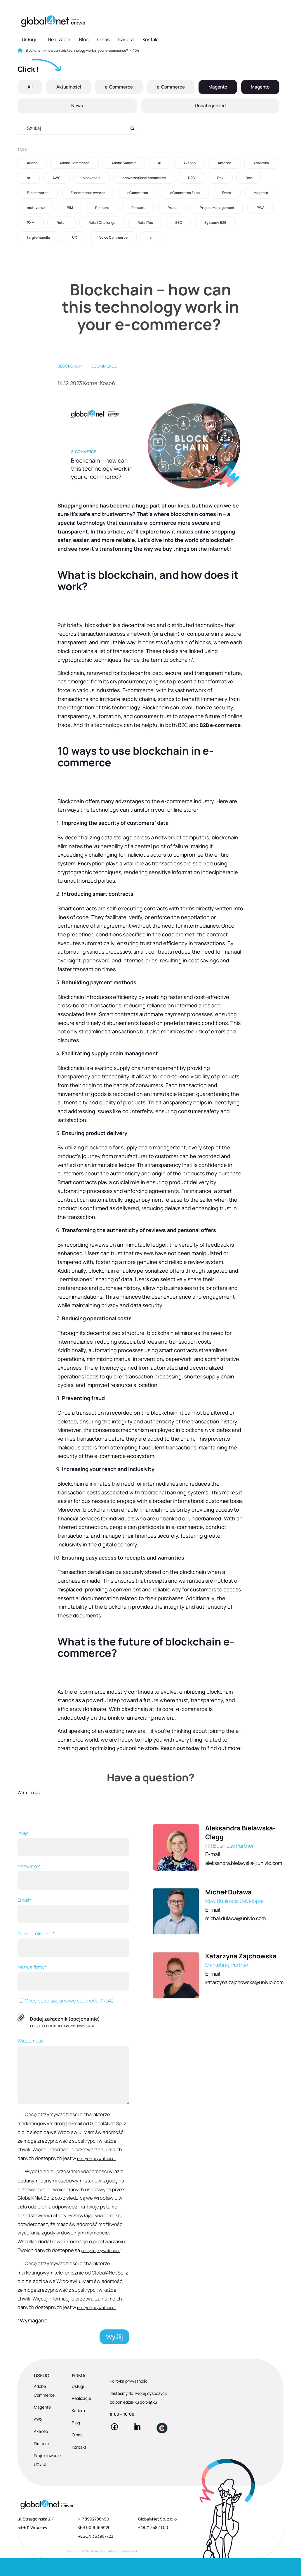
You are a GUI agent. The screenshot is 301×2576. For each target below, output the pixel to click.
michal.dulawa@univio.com (236, 1935)
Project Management (217, 207)
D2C (191, 177)
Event (226, 192)
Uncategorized (210, 106)
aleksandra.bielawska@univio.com (244, 1880)
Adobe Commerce (74, 162)
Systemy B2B (215, 222)
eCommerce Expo (185, 192)
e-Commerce (118, 87)
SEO (178, 222)
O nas (103, 39)
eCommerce (137, 192)
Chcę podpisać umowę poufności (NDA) (66, 2017)
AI (159, 162)
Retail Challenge (101, 222)
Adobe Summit (124, 162)
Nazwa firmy (72, 1994)
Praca (173, 207)
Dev (220, 177)
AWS (56, 177)
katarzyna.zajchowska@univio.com (246, 1999)
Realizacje (59, 39)
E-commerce (37, 192)
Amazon (224, 162)
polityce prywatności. (96, 2175)
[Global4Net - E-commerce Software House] (53, 21)
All (29, 87)
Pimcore (102, 207)
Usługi (30, 39)
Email (72, 1927)
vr (151, 237)
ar (28, 177)
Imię (72, 1860)
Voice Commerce (113, 237)
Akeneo (189, 162)
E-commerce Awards (88, 192)
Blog (83, 39)
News (77, 106)
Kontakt (150, 39)
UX (74, 237)
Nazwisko (72, 1893)
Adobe (32, 162)
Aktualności (67, 87)
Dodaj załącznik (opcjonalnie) (65, 2036)
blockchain (91, 177)
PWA (261, 207)
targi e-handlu (38, 237)
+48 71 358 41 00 (153, 2545)
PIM (70, 207)
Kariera (126, 39)
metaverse (36, 207)
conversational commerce (144, 177)
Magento (217, 87)
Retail (61, 222)
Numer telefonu (72, 1961)
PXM (30, 222)
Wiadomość (72, 2087)
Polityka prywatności (129, 2399)
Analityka (261, 162)
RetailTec (145, 222)
